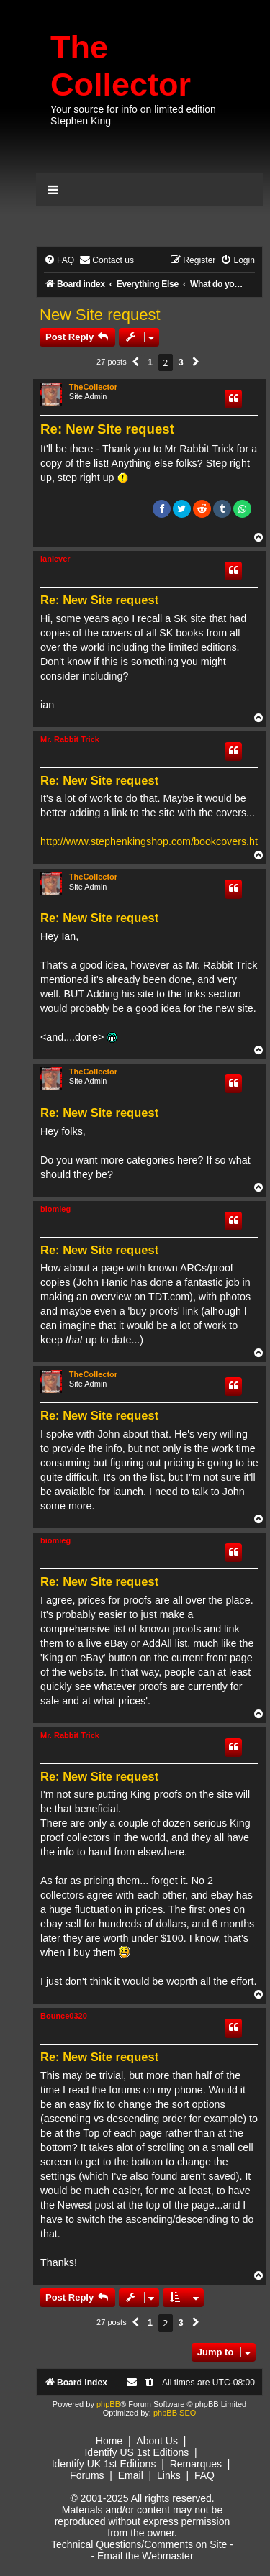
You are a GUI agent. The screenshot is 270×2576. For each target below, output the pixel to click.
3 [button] (181, 362)
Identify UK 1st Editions (104, 2464)
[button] (135, 362)
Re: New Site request (107, 429)
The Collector (120, 66)
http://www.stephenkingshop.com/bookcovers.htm (153, 841)
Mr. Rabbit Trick (69, 739)
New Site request (100, 315)
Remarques (196, 2464)
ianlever (55, 558)
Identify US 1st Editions (136, 2452)
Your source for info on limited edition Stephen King (133, 115)
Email (130, 2475)
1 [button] (150, 362)
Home (109, 2441)
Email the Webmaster (145, 2556)
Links (169, 2475)
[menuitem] (59, 260)
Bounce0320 (63, 2015)
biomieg (55, 1209)
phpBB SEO (174, 2412)
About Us (157, 2441)
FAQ (204, 2475)
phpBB (108, 2404)
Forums (87, 2475)
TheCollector (93, 387)
